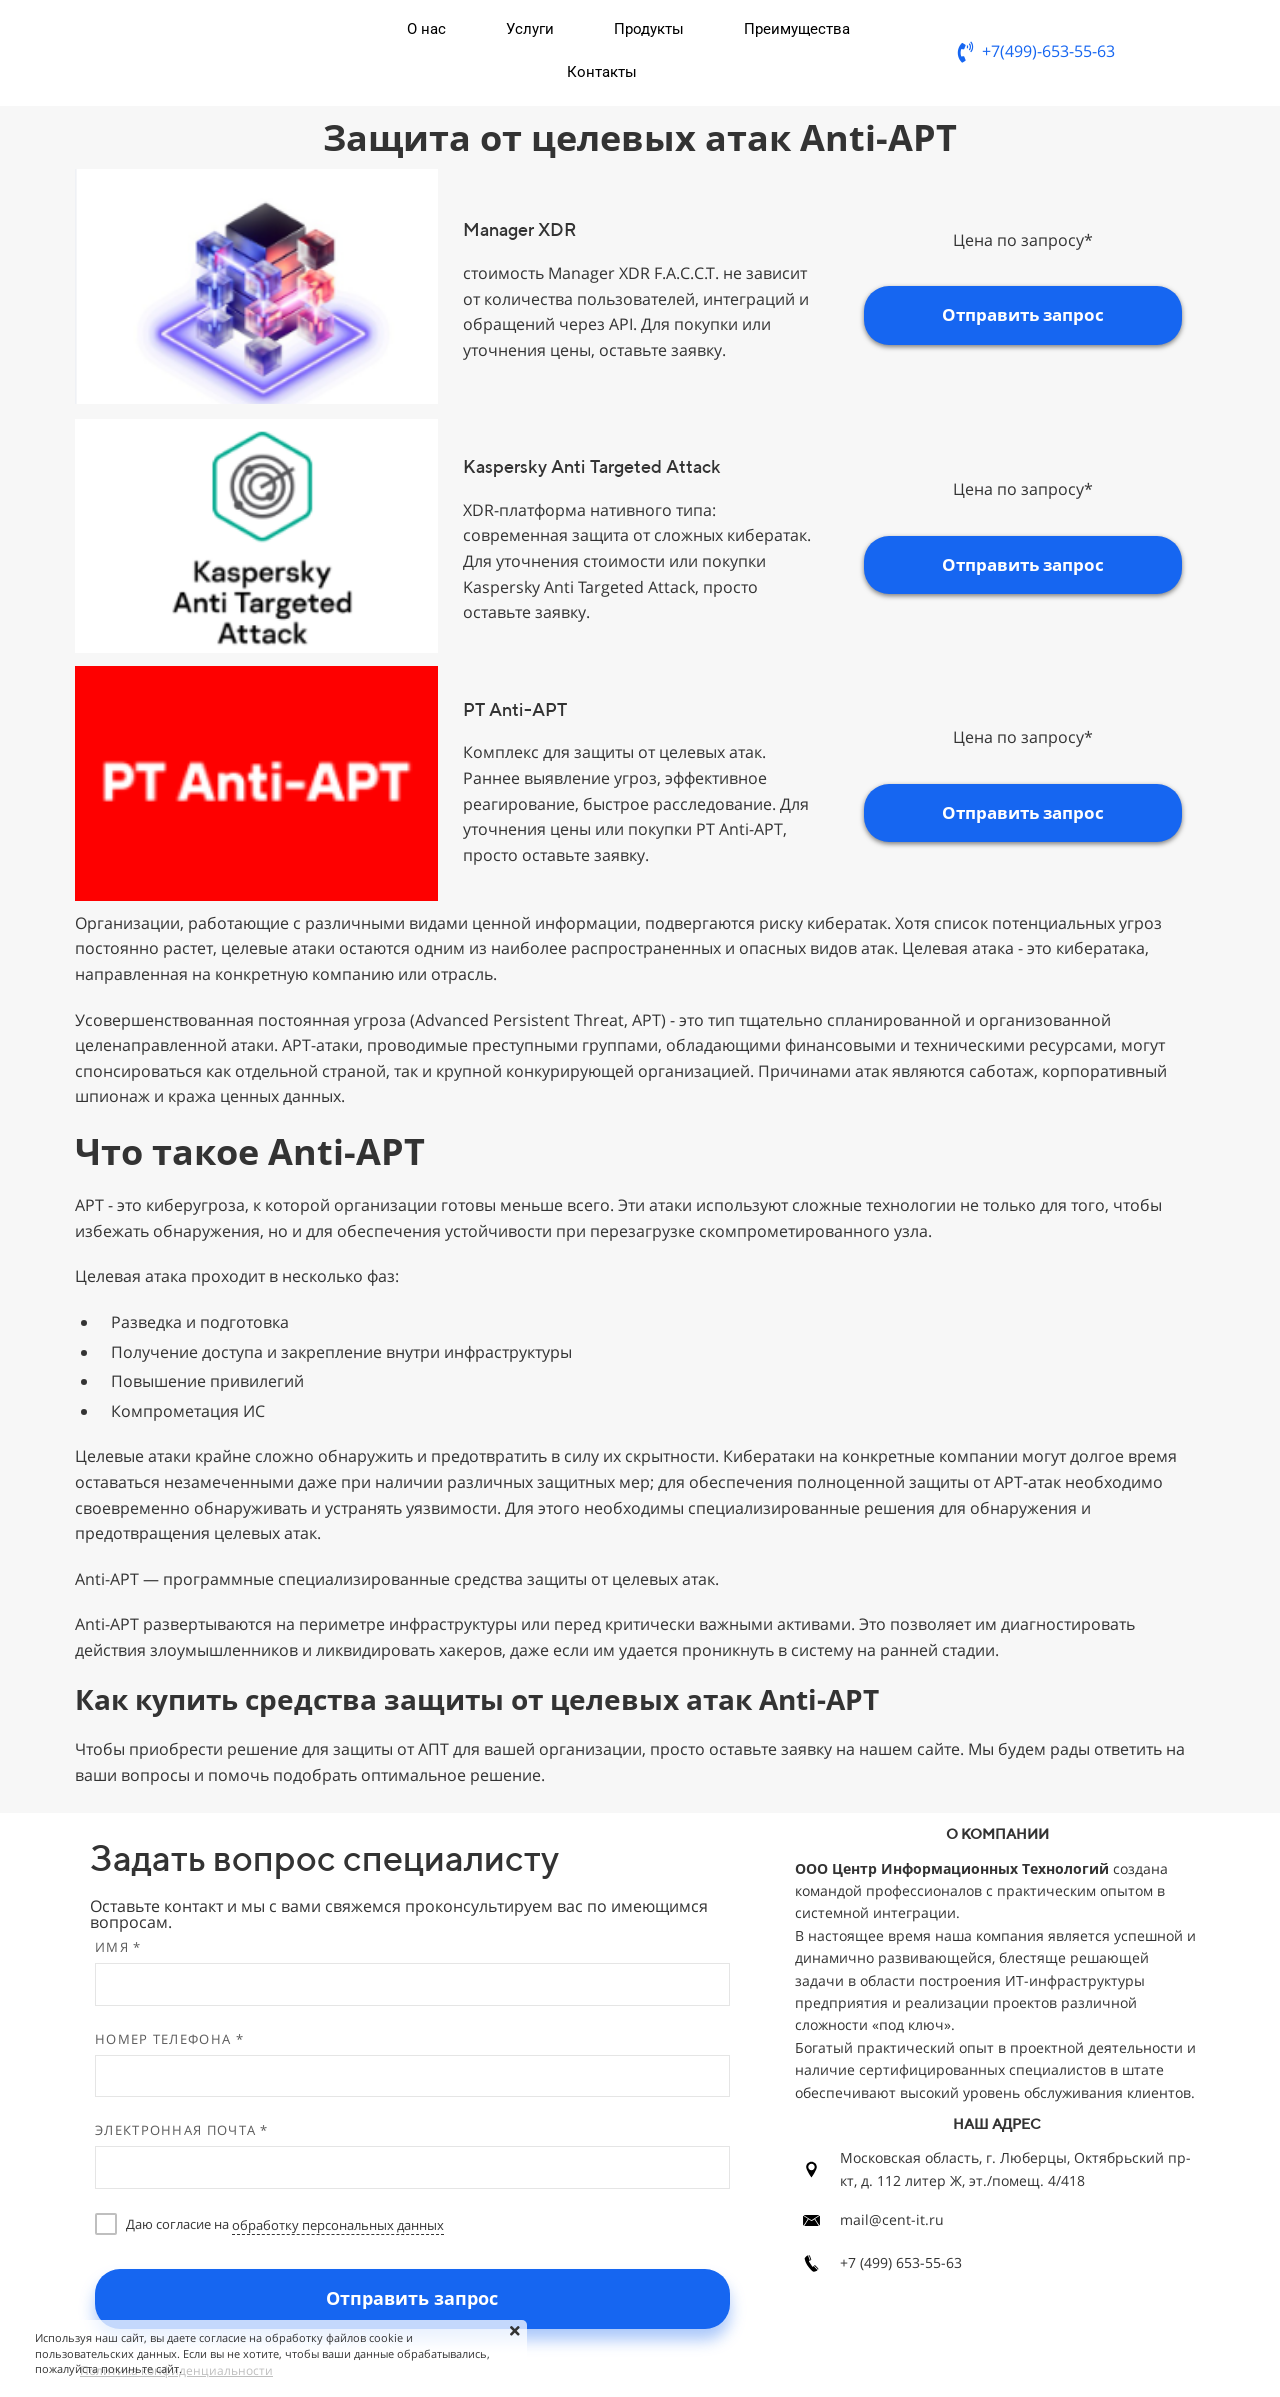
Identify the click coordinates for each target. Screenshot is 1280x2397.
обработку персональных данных (338, 2225)
